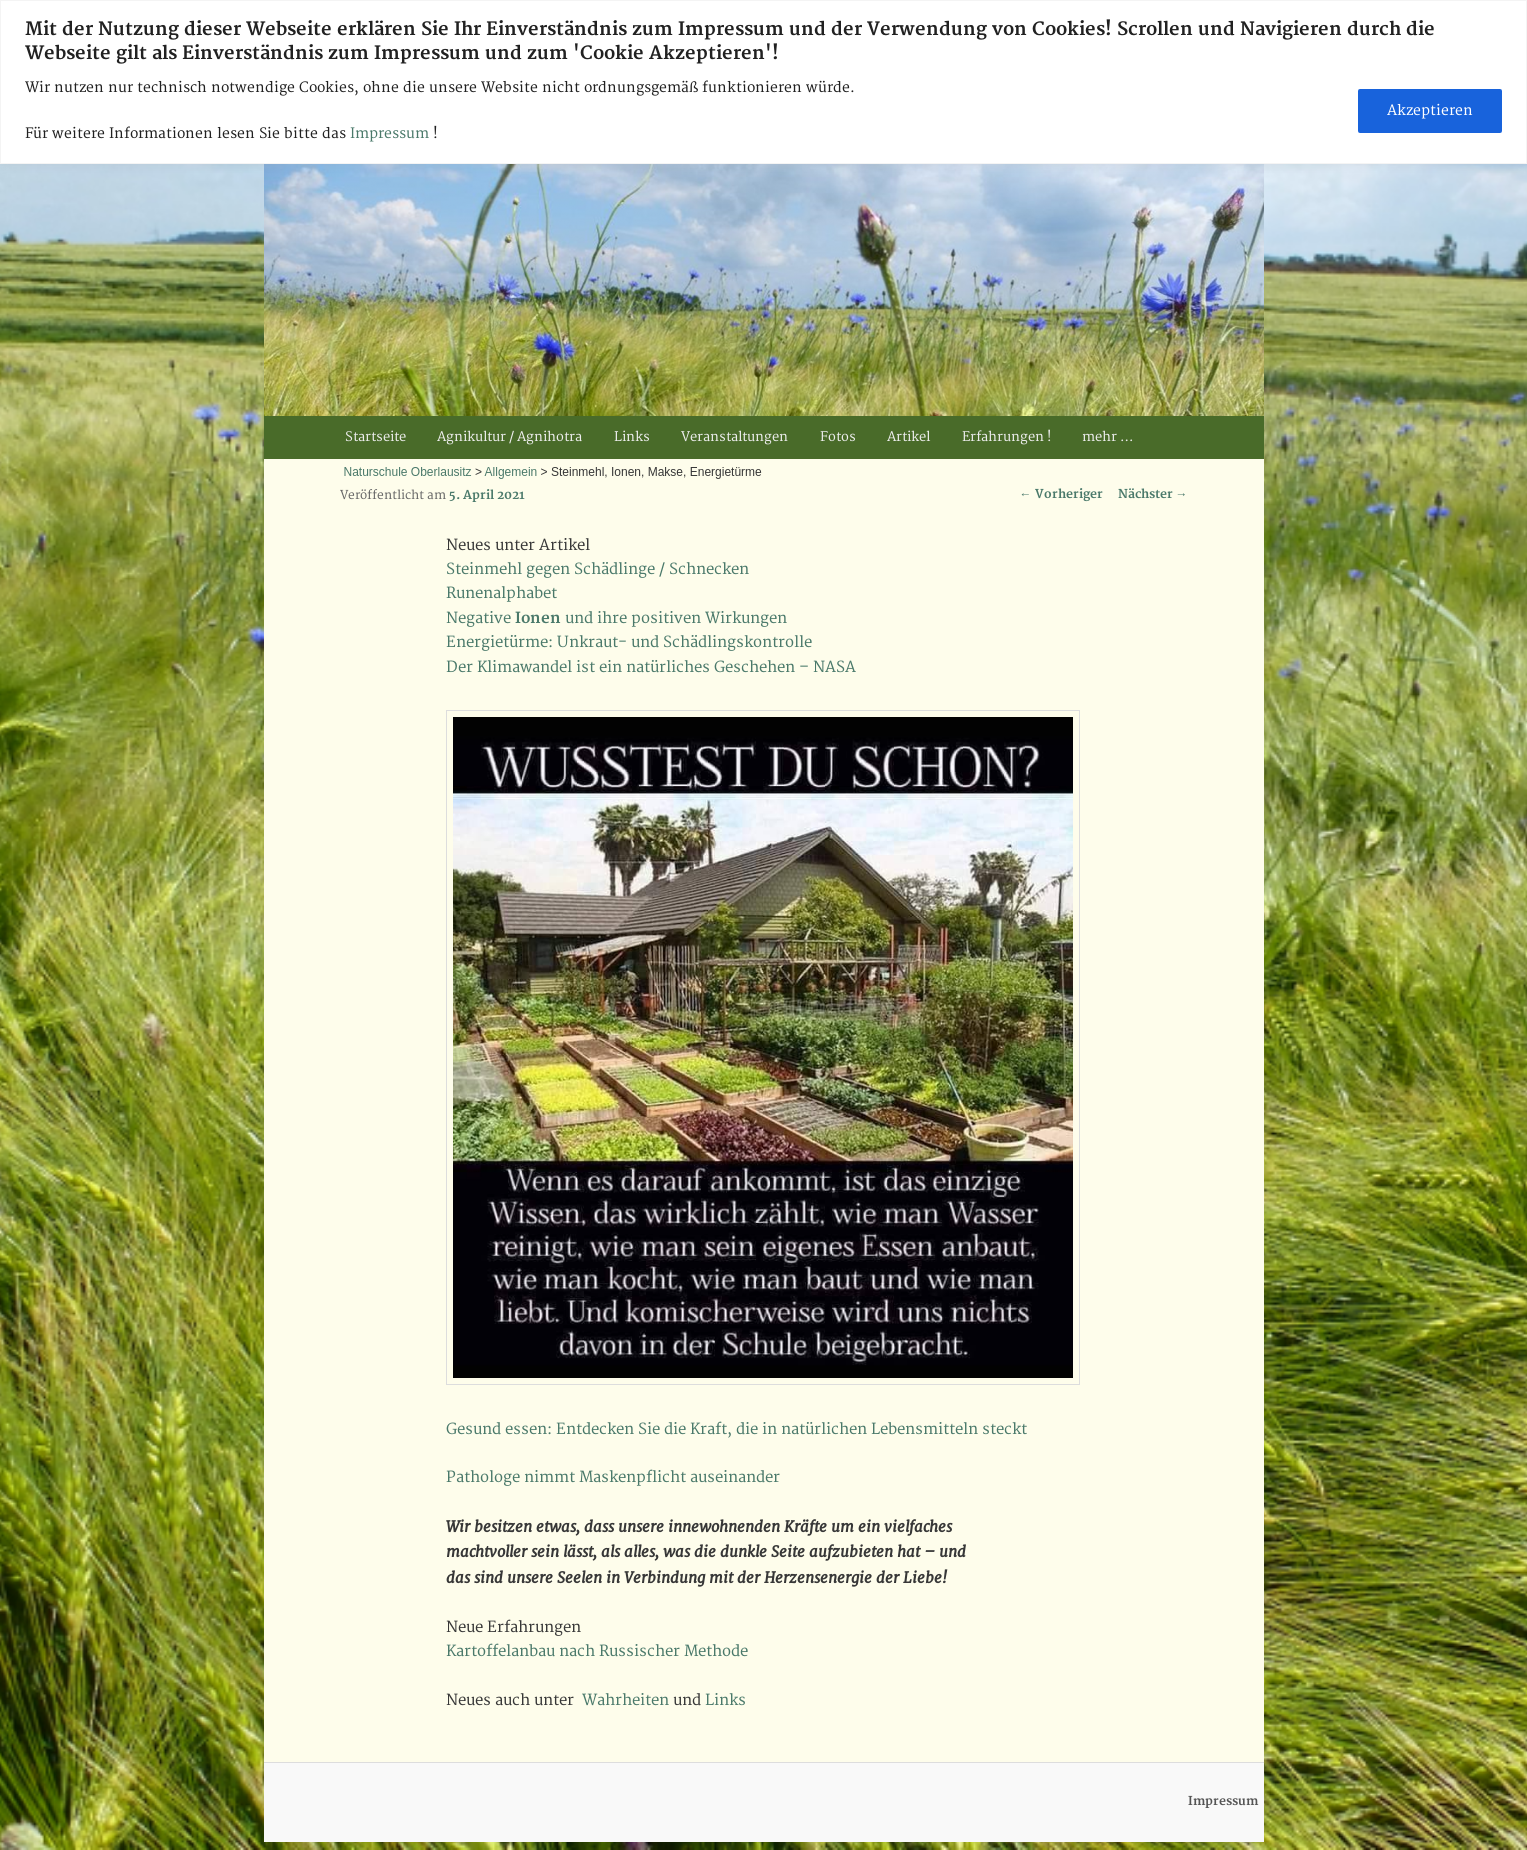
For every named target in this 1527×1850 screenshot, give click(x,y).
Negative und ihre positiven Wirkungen (616, 618)
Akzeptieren (1430, 110)
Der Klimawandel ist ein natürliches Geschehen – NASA (651, 667)
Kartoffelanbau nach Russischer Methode (597, 1651)
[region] (763, 82)
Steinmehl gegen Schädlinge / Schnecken (597, 569)
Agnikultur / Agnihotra (509, 437)
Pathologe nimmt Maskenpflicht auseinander (613, 1477)
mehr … (1107, 437)
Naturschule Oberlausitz (408, 472)
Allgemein (511, 472)
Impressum (391, 133)
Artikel (908, 437)
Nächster (1153, 494)
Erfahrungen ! (1006, 437)
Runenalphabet (501, 593)
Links (632, 437)
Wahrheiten (625, 1700)
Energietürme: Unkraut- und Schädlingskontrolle (629, 642)
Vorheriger (1061, 494)
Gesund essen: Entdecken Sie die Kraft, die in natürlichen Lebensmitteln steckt (736, 1429)
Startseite (375, 437)
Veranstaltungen (734, 437)
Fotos (838, 437)
